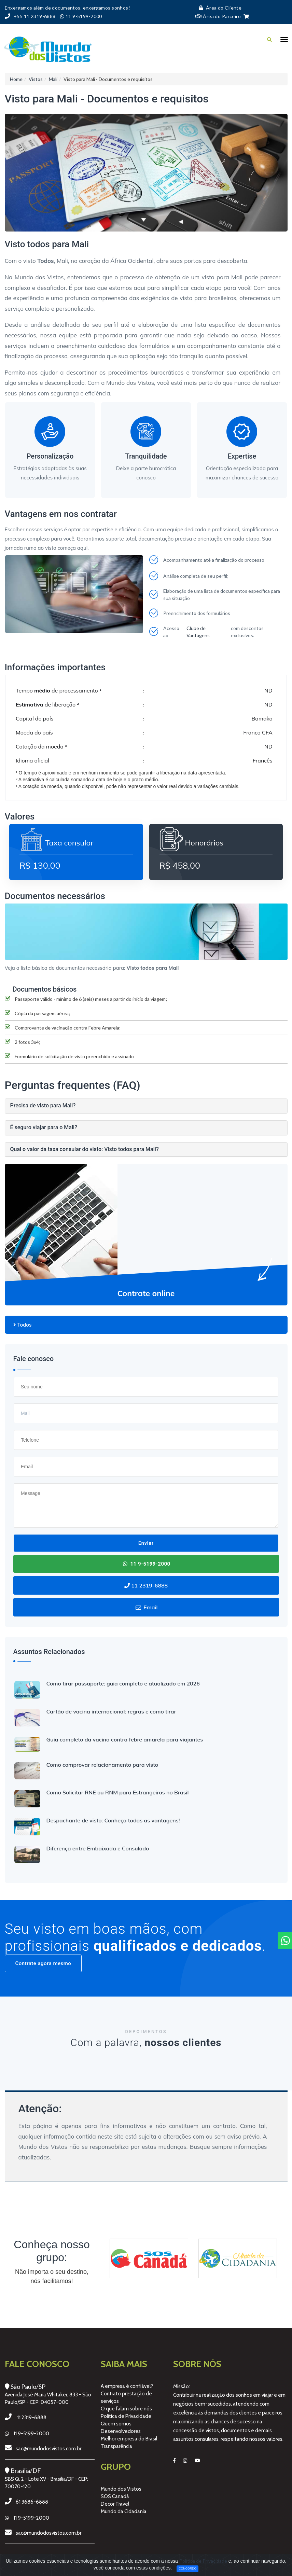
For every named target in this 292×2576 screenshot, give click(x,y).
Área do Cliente (218, 8)
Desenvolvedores (121, 2431)
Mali (53, 79)
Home (16, 79)
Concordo (187, 2568)
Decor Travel (115, 2504)
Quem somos (116, 2424)
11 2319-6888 (146, 1585)
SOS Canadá (115, 2496)
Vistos (36, 79)
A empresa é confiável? (127, 2386)
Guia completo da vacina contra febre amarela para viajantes (124, 1739)
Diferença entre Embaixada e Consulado (97, 1848)
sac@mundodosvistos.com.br (48, 2449)
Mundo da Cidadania (124, 2511)
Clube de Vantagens (198, 631)
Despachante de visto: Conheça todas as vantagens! (113, 1820)
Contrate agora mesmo (43, 1963)
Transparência (116, 2446)
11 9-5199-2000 (146, 1564)
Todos (22, 1324)
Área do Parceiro (218, 16)
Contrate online (146, 1293)
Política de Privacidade (126, 2416)
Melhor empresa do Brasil (129, 2439)
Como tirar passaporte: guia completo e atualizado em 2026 (123, 1683)
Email (145, 1607)
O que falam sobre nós (126, 2409)
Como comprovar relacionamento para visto (102, 1764)
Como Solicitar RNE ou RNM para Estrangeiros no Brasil (117, 1792)
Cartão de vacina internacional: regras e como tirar (111, 1711)
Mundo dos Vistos (121, 2489)
